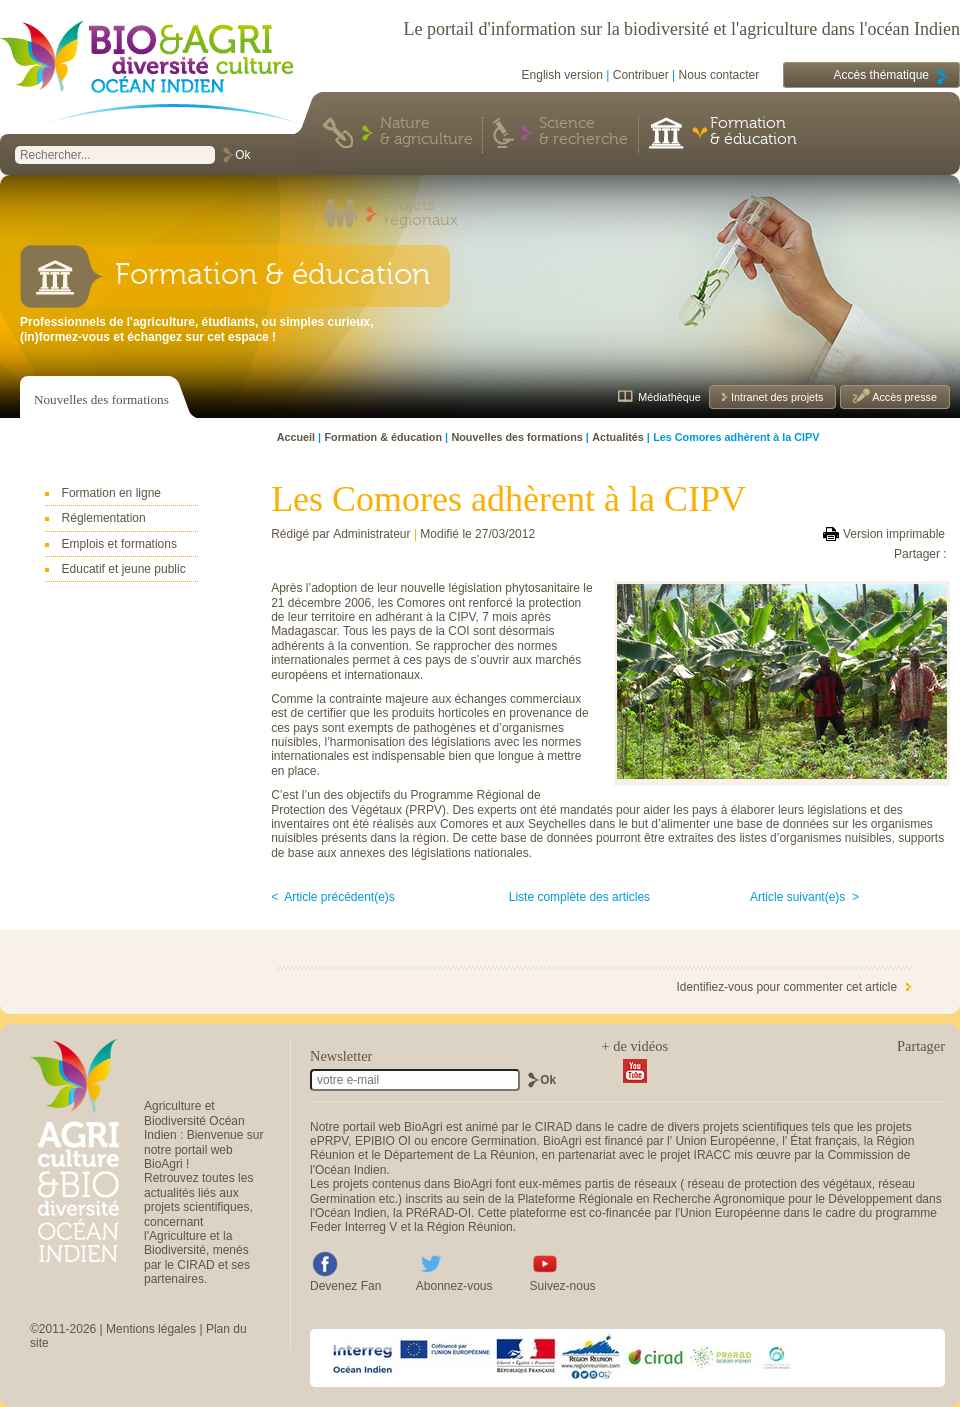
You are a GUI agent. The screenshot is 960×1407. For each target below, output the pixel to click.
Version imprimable (894, 534)
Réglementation (104, 518)
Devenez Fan (345, 1286)
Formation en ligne (111, 493)
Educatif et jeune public (124, 569)
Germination (503, 1141)
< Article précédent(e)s (333, 897)
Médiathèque (669, 397)
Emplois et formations (119, 544)
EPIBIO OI (383, 1141)
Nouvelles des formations (101, 399)
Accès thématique (881, 75)
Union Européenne (725, 1141)
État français (823, 1141)
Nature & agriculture (426, 132)
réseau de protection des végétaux (780, 1184)
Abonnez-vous (454, 1286)
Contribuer (641, 75)
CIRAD (553, 1127)
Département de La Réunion (459, 1155)
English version (562, 75)
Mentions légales (151, 1329)
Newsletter (341, 1056)
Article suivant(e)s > (804, 897)
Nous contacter (719, 75)
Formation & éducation (753, 132)
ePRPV (329, 1141)
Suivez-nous (563, 1286)
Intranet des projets (775, 397)
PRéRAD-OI (438, 1213)
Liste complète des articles (579, 897)
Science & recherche (583, 132)
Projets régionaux (421, 214)
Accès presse (903, 397)
